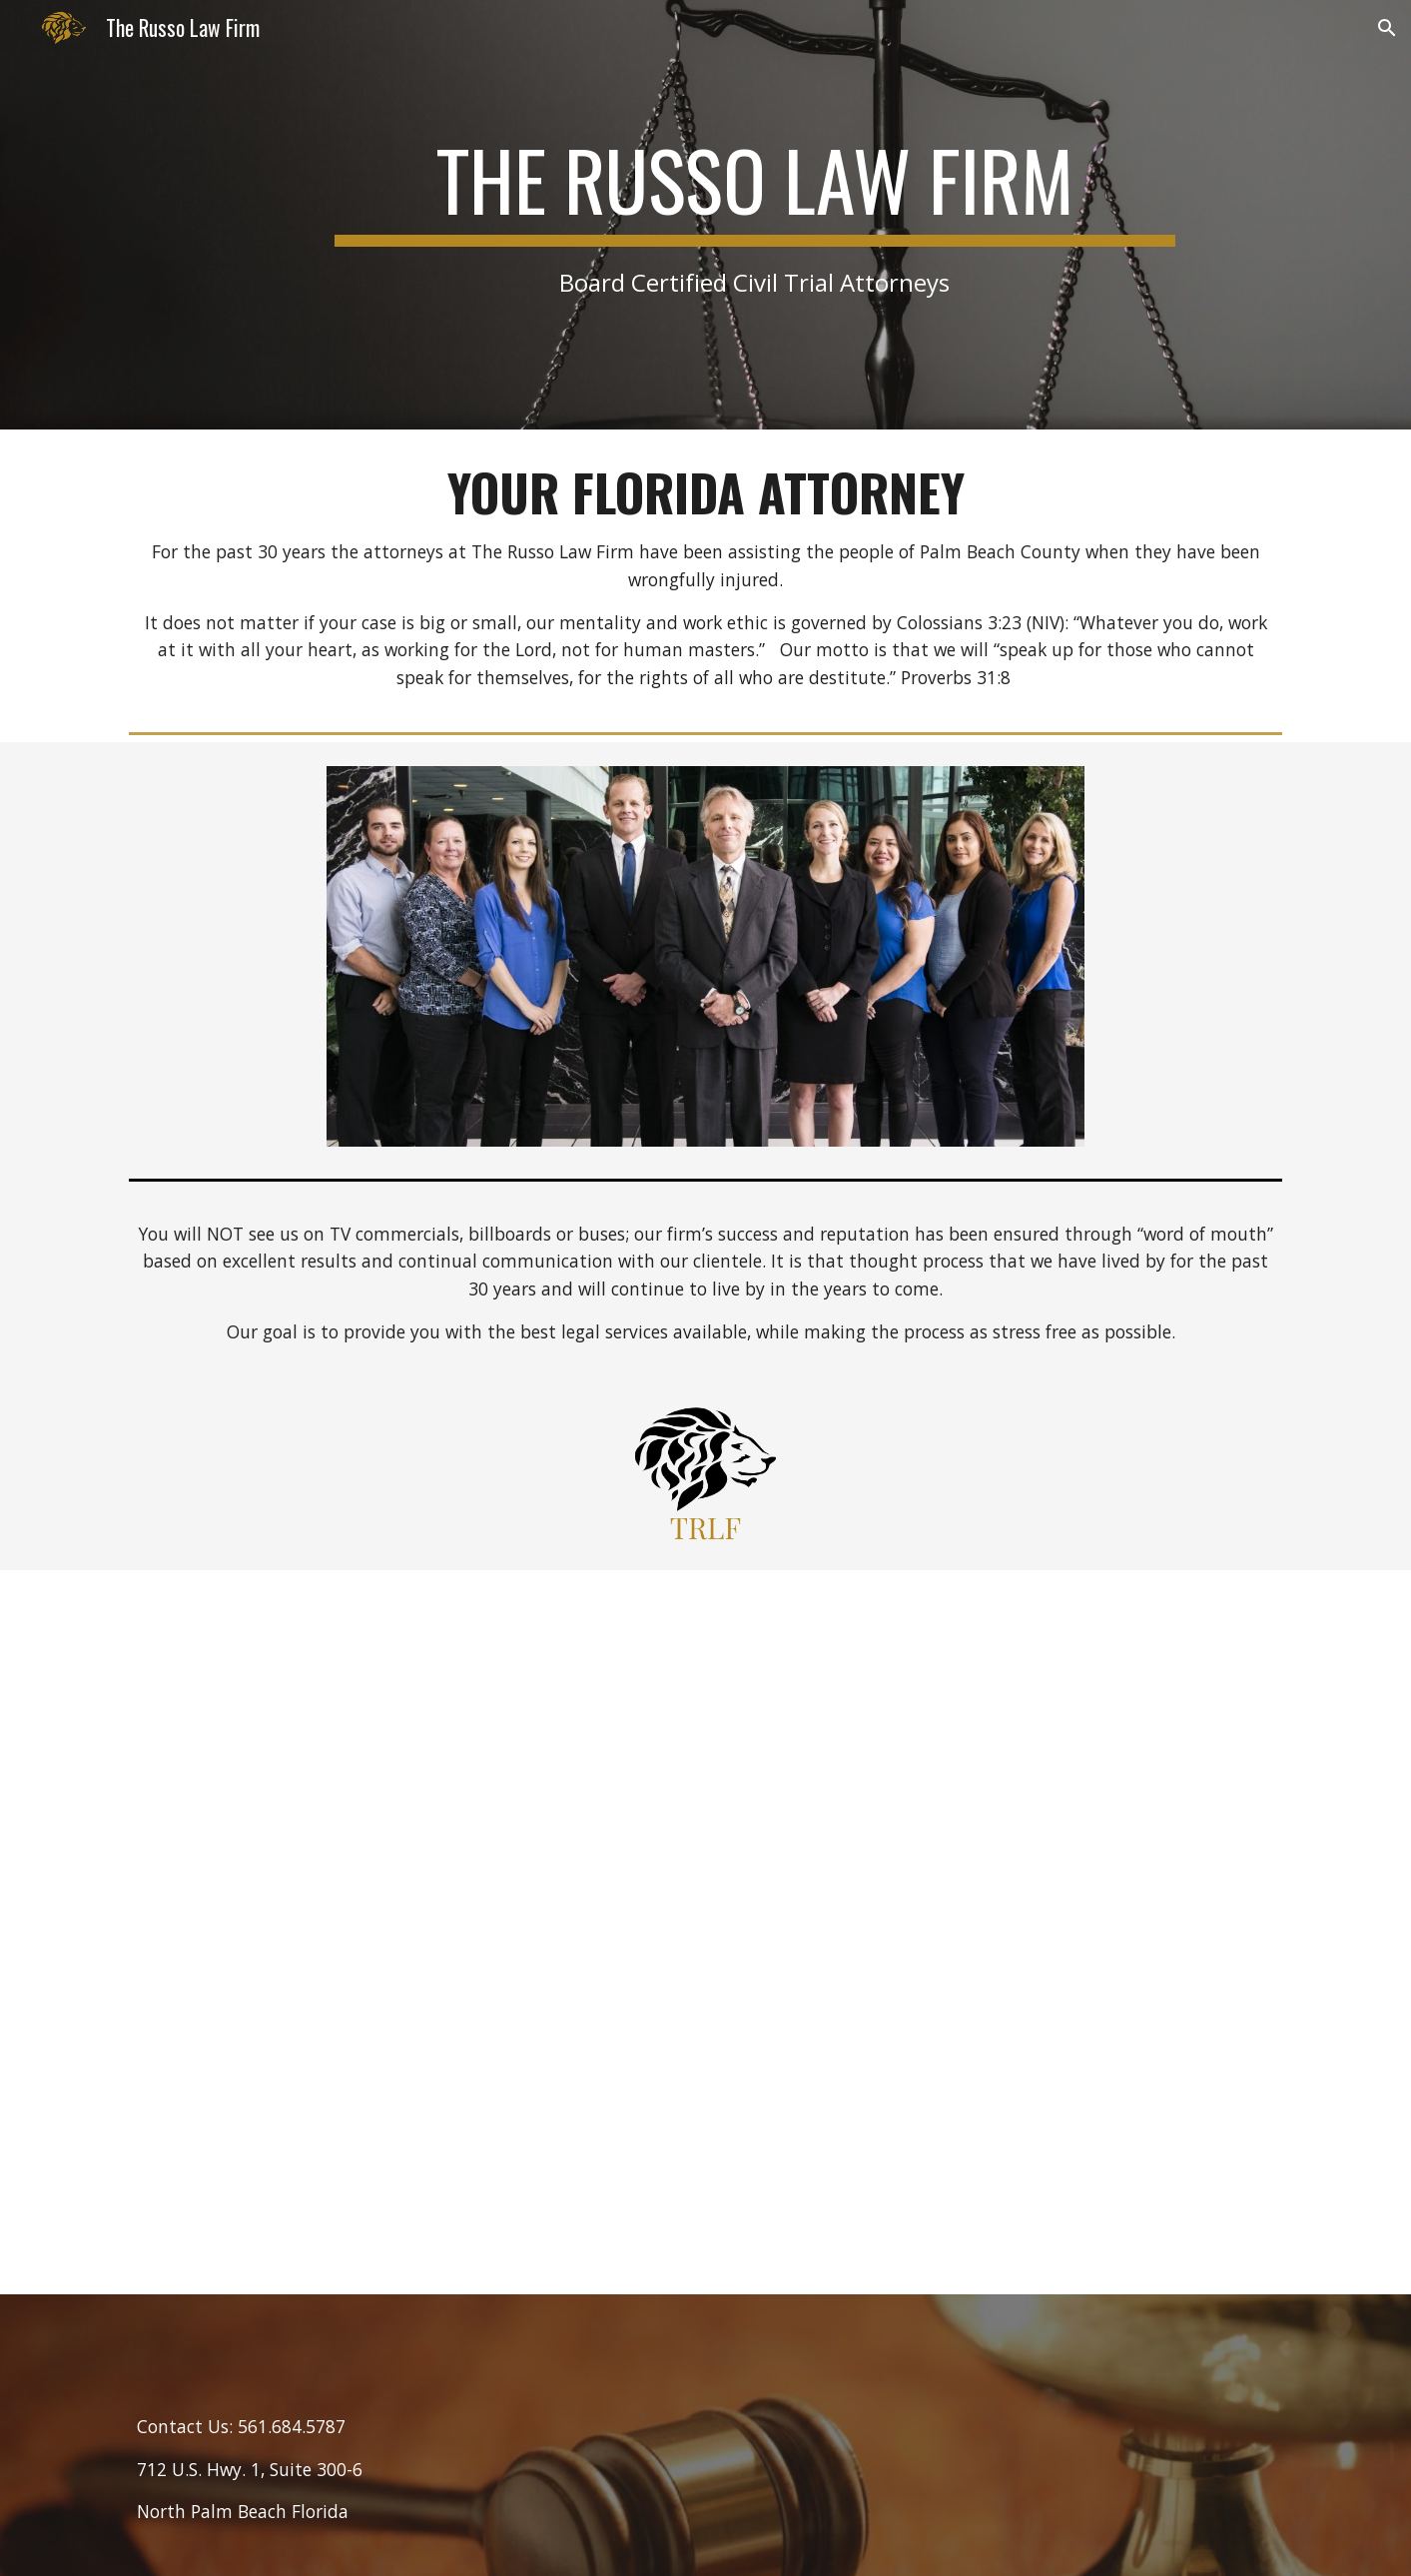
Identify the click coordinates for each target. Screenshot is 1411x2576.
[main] (755, 214)
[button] (1387, 28)
